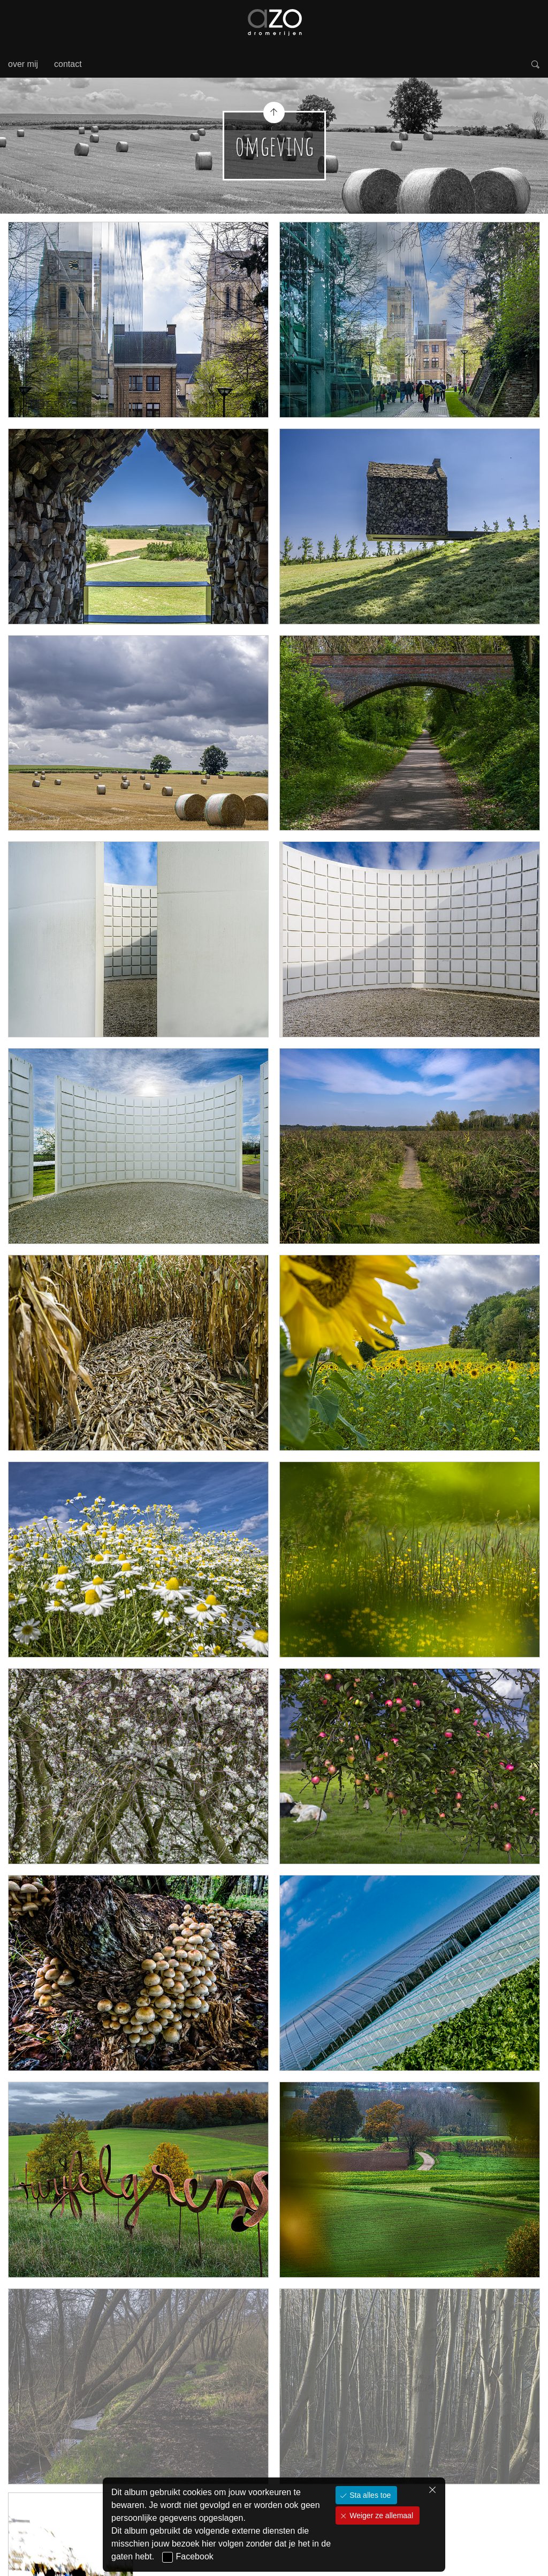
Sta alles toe (369, 2495)
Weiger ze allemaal (380, 2515)
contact (68, 64)
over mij (23, 64)
